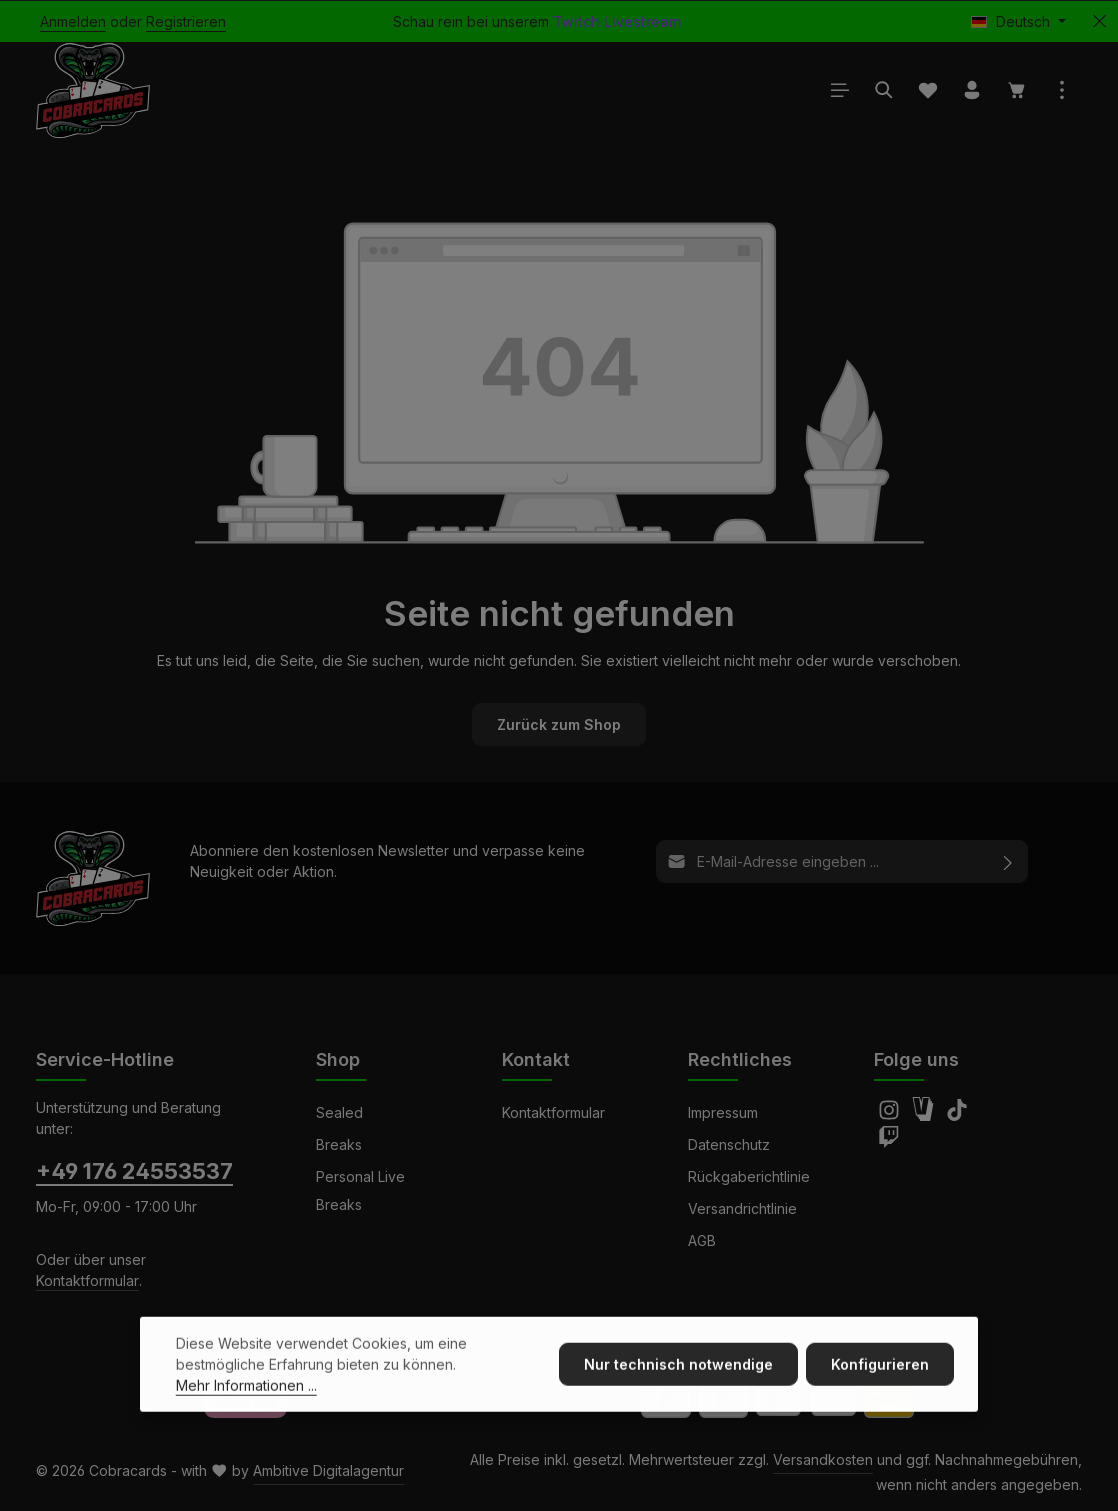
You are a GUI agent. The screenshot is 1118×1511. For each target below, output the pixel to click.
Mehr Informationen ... (246, 1418)
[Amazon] (925, 1115)
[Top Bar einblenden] (1062, 90)
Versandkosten (823, 1459)
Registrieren (186, 21)
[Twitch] (889, 1142)
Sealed (339, 1112)
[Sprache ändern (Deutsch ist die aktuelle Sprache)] (1018, 21)
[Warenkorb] (1017, 90)
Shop (338, 1059)
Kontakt (536, 1059)
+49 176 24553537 (134, 1171)
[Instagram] (891, 1115)
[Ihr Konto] (972, 90)
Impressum (723, 1112)
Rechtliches (740, 1059)
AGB (702, 1240)
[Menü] (840, 90)
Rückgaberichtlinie (749, 1176)
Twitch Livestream (617, 21)
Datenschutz (729, 1144)
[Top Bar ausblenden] (1099, 21)
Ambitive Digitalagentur (328, 1470)
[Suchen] (884, 90)
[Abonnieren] (1008, 861)
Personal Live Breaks (360, 1190)
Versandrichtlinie (742, 1208)
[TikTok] (957, 1115)
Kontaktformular (87, 1280)
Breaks (339, 1144)
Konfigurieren (880, 1397)
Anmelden (73, 21)
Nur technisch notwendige (678, 1397)
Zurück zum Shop (559, 724)
